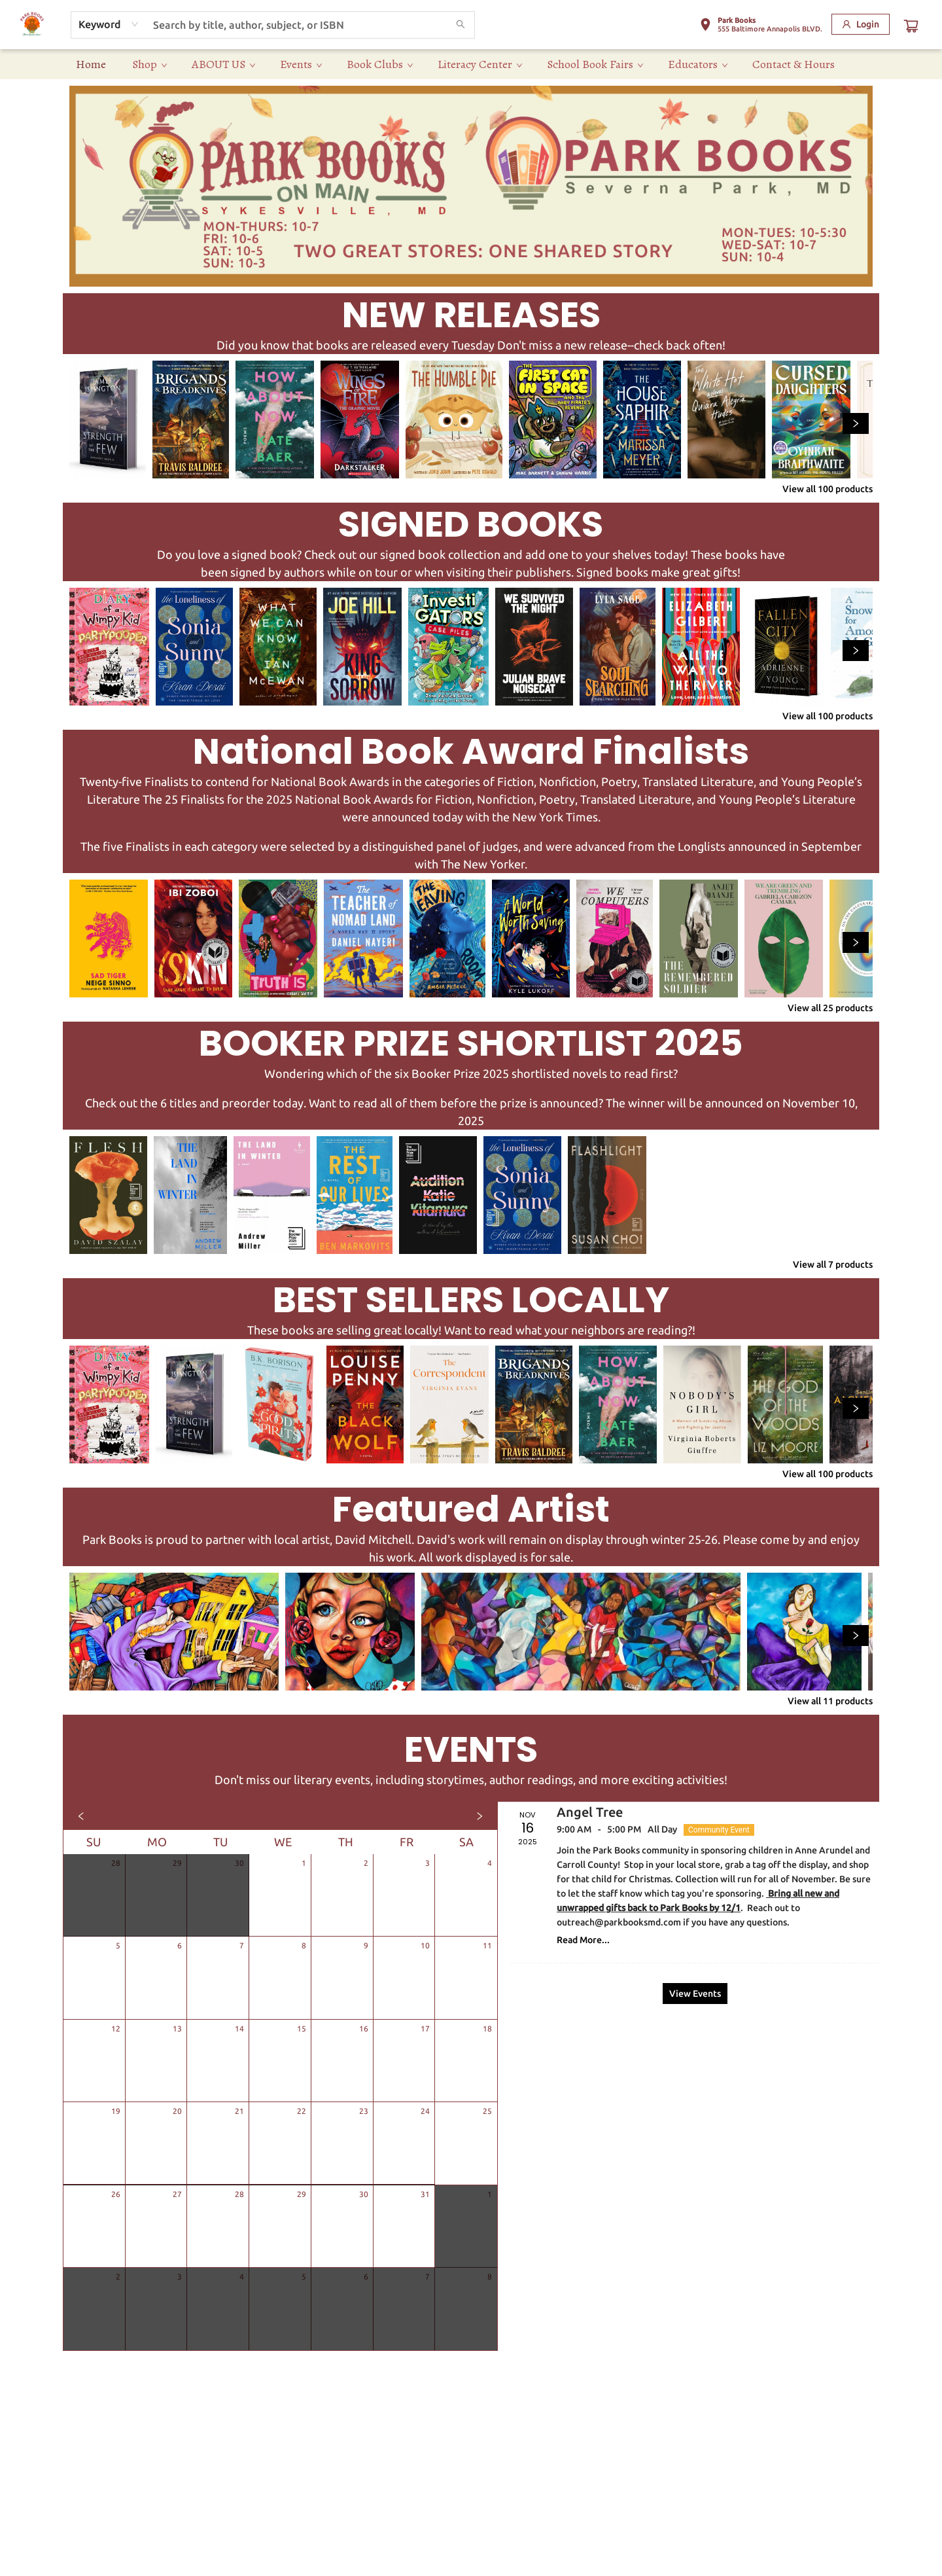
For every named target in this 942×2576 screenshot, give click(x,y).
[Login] (860, 24)
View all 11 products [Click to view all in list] (830, 1701)
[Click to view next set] (856, 423)
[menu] (471, 64)
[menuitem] (91, 64)
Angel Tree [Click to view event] (590, 1811)
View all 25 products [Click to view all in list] (830, 1008)
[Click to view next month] (479, 1816)
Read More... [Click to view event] (583, 1940)
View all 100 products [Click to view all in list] (827, 489)
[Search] (460, 25)
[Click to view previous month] (81, 1816)
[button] (760, 27)
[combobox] (109, 24)
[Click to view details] (107, 419)
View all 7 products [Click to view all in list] (833, 1264)
